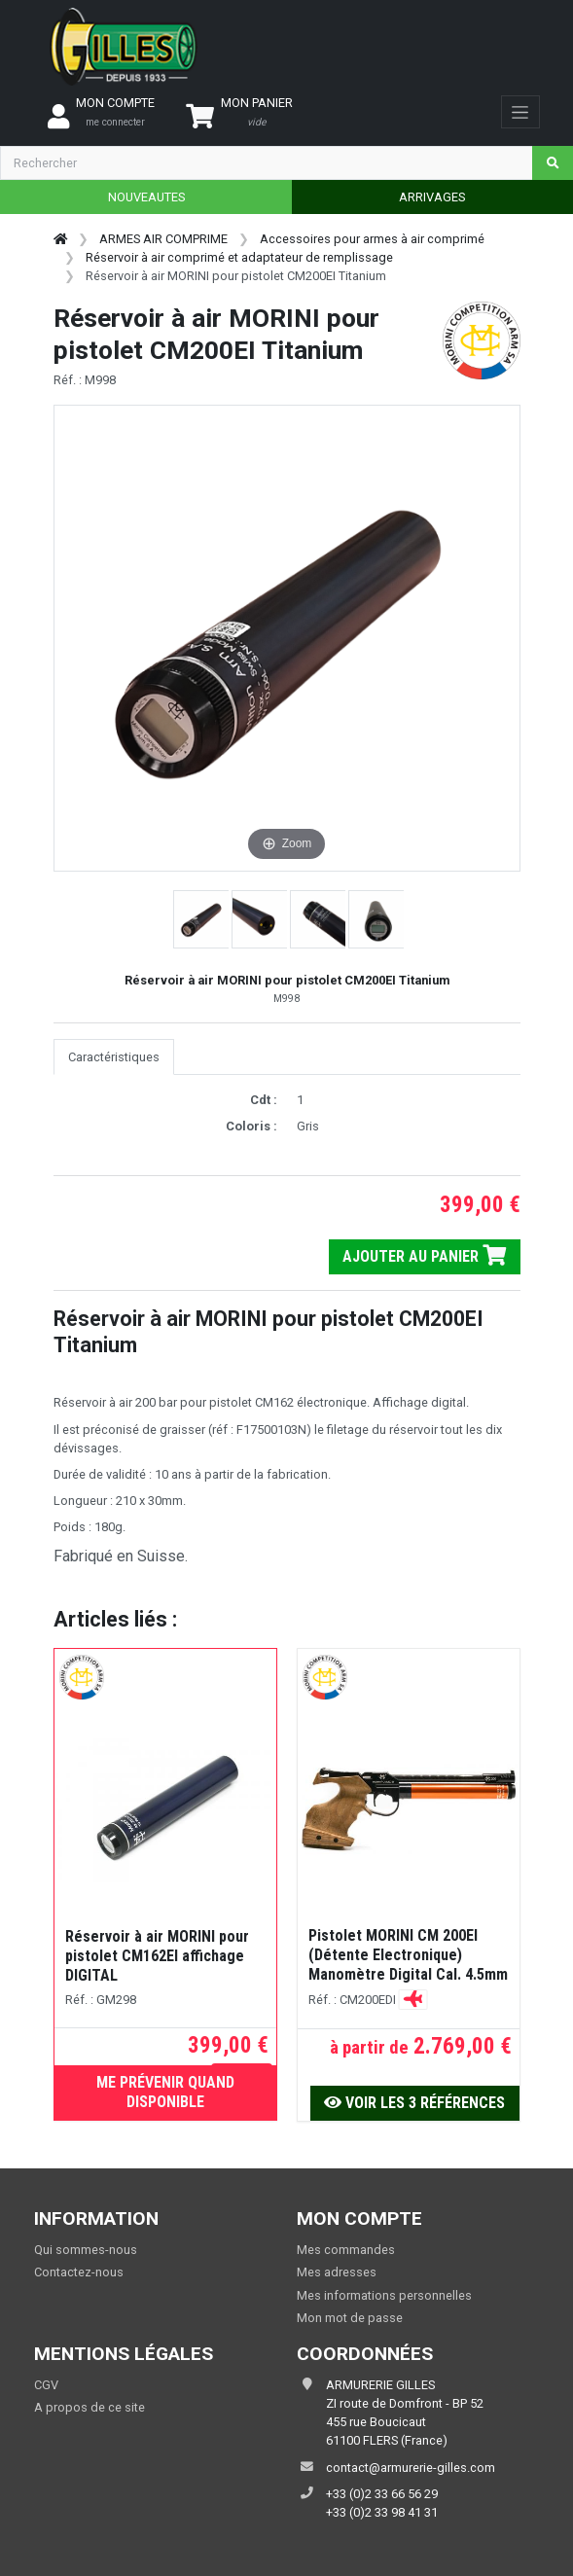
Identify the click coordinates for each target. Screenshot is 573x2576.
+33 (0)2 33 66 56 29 (382, 2494)
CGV (46, 2385)
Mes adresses (336, 2272)
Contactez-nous (79, 2272)
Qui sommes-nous (85, 2249)
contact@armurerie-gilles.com (410, 2467)
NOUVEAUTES (146, 197)
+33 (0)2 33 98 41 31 (382, 2512)
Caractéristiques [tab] (114, 1057)
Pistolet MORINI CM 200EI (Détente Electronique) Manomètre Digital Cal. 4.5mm (408, 1955)
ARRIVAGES (432, 197)
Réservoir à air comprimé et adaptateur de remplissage (239, 257)
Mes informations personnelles (384, 2295)
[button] (202, 919)
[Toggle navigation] (520, 111)
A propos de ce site (89, 2407)
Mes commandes (346, 2249)
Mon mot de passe (350, 2317)
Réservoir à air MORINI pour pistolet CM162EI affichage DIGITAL (157, 1956)
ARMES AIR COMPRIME (163, 239)
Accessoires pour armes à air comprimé (372, 239)
